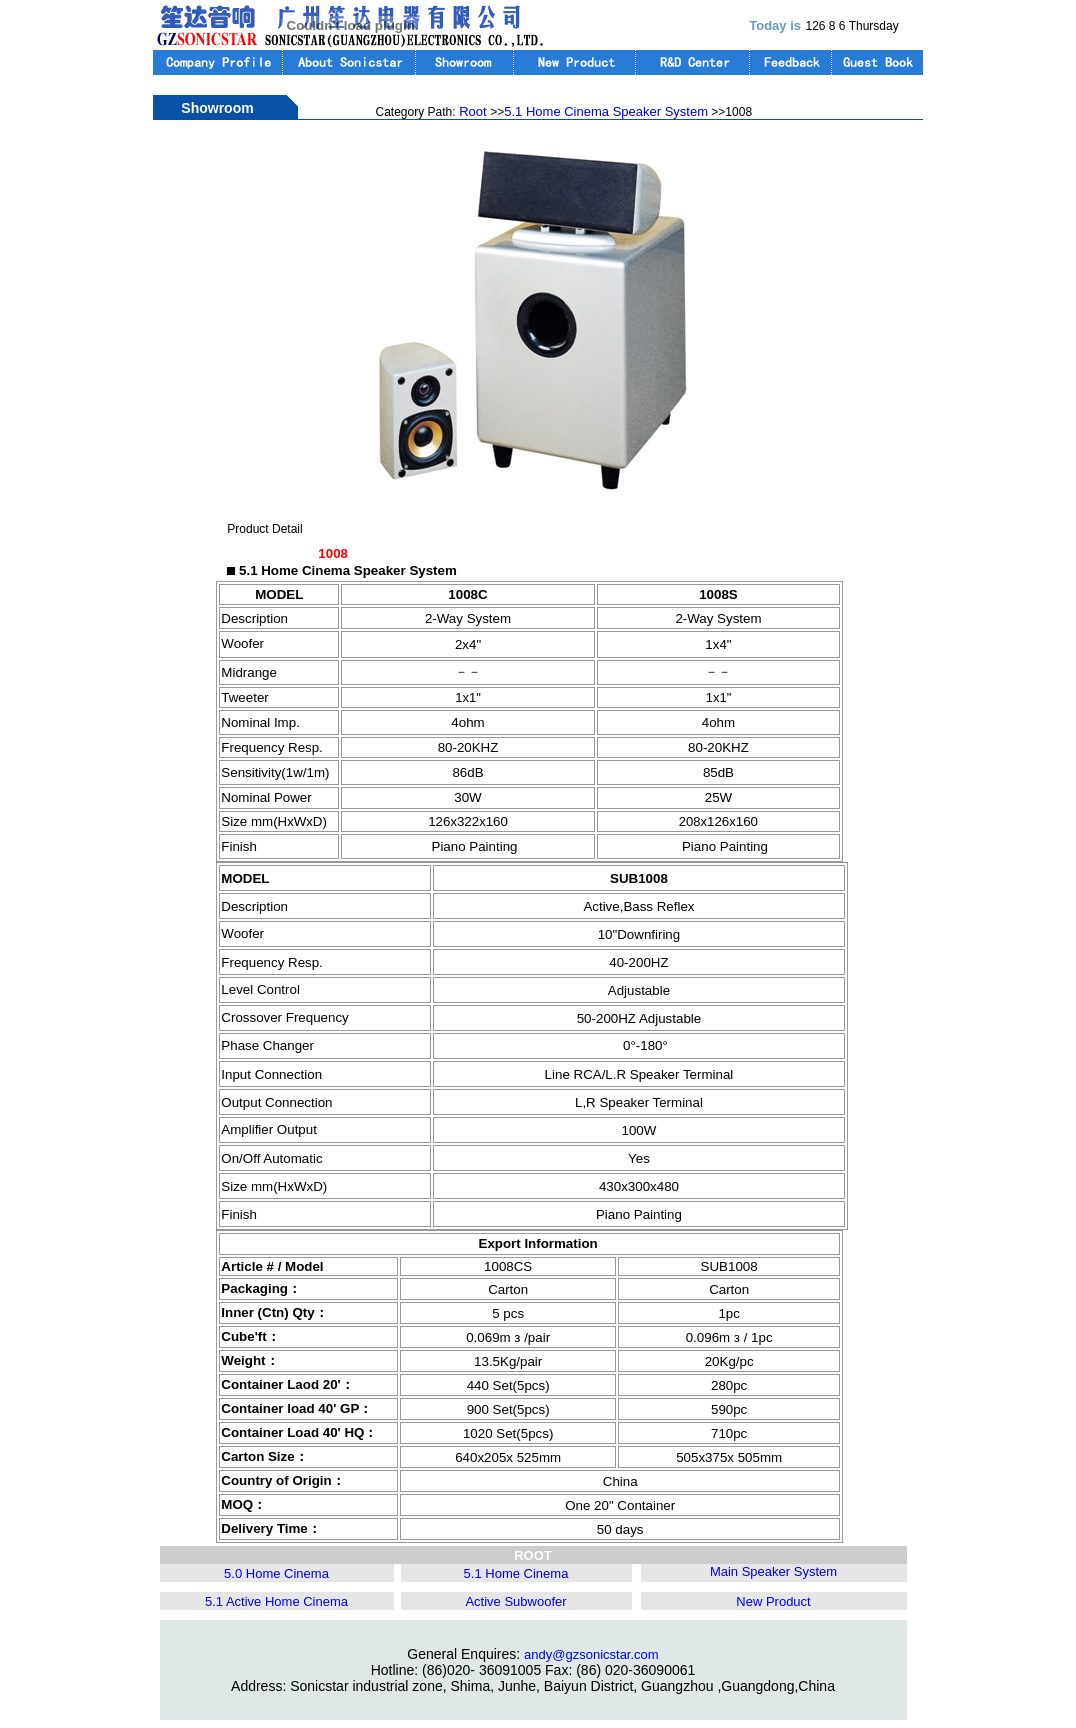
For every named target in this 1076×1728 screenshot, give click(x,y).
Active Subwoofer (515, 1601)
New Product (773, 1601)
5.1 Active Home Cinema (276, 1601)
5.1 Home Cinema (516, 1573)
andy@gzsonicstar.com (591, 1654)
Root (473, 111)
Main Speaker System (773, 1571)
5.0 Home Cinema (276, 1573)
